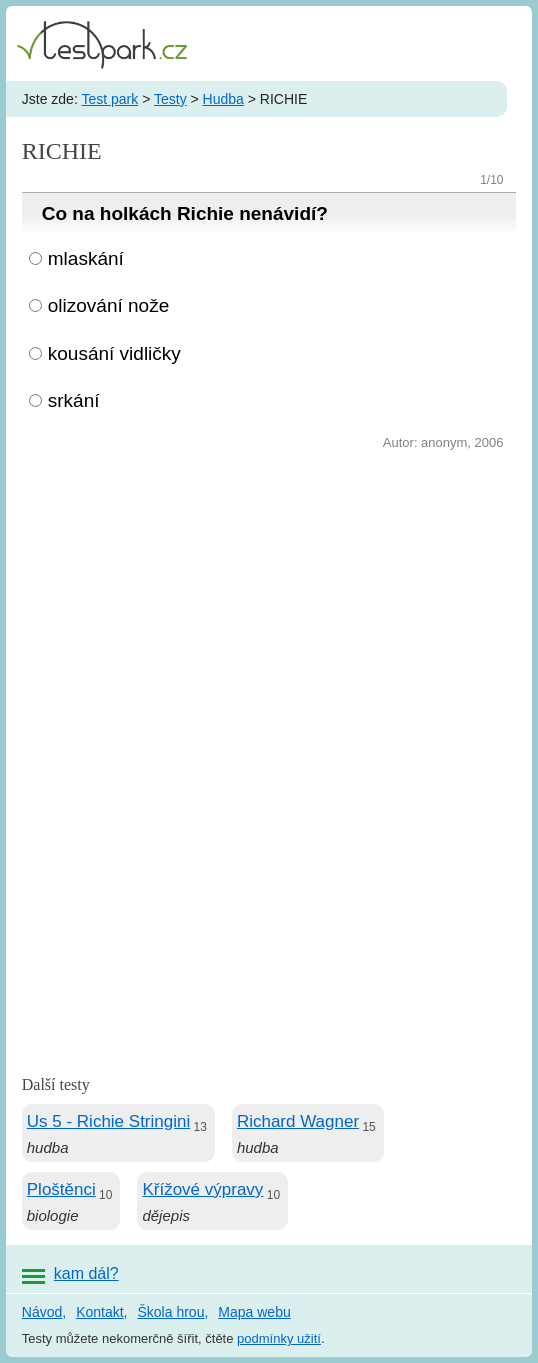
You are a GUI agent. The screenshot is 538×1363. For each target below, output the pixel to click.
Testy (170, 99)
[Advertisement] (269, 605)
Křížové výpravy (202, 1189)
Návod (42, 1312)
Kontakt (99, 1312)
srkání (74, 400)
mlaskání (86, 258)
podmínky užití (279, 1338)
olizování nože (108, 305)
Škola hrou (171, 1312)
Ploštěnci (61, 1189)
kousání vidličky (114, 353)
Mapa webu (254, 1312)
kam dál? (86, 1273)
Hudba (223, 99)
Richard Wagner (298, 1121)
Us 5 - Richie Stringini (108, 1121)
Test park (109, 99)
